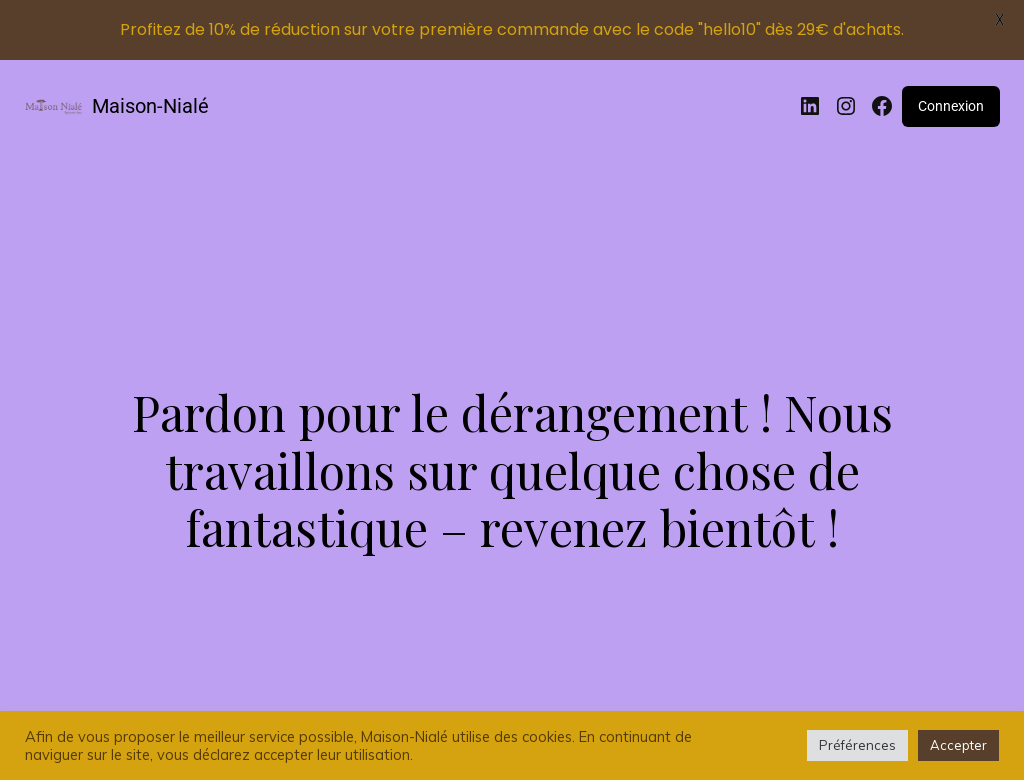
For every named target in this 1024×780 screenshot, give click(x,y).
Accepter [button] (958, 745)
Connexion (951, 106)
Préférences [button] (857, 745)
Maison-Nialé (150, 106)
